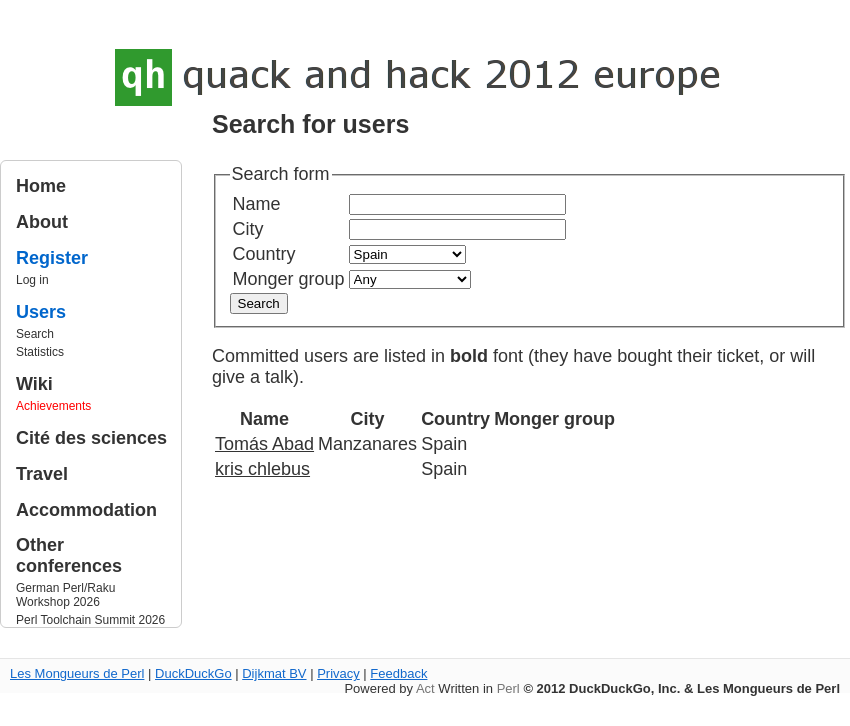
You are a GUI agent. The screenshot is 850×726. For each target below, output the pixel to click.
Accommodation (86, 510)
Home (41, 186)
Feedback (398, 673)
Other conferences (69, 555)
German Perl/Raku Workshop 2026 (65, 595)
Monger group (289, 279)
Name (257, 204)
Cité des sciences (91, 438)
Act (425, 688)
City (248, 229)
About (42, 222)
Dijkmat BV (274, 673)
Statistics (40, 352)
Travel (42, 474)
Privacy (338, 673)
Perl (508, 688)
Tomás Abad (264, 444)
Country (264, 254)
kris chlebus (262, 469)
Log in (32, 280)
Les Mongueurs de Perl (77, 673)
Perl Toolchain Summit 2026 (90, 620)
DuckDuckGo (193, 673)
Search (35, 334)
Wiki (34, 384)
